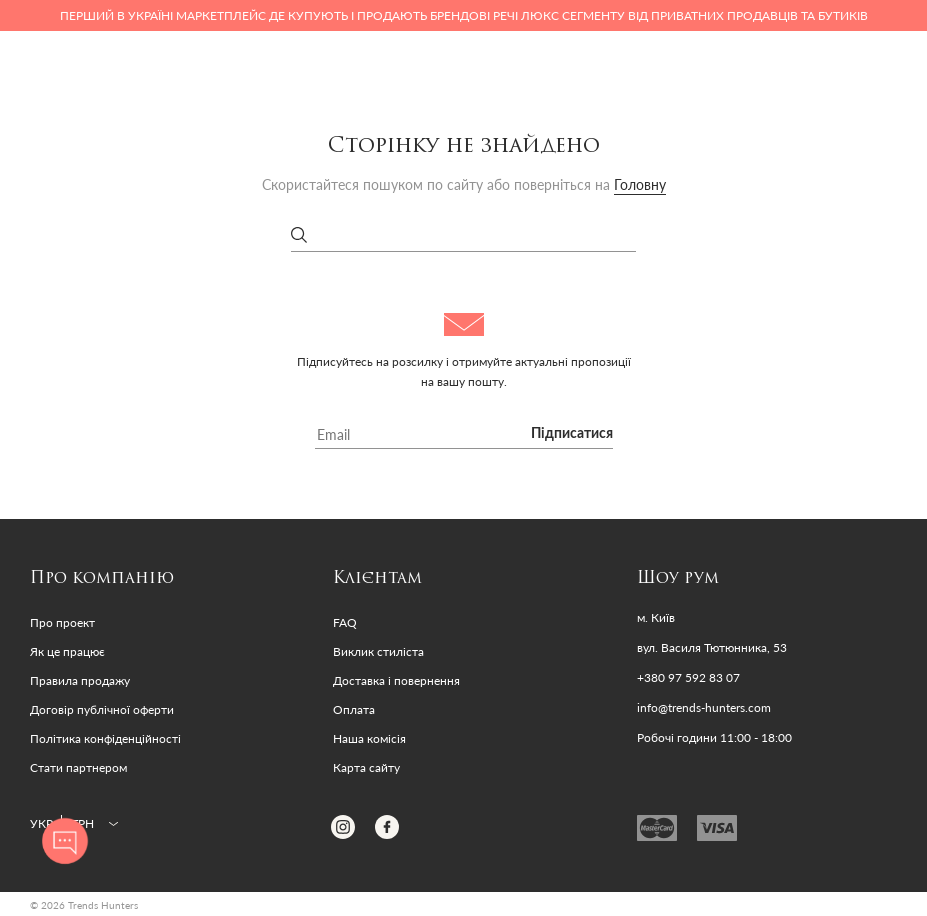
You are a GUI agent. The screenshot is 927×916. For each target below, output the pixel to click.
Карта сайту (366, 767)
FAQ (345, 622)
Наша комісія (369, 738)
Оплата (354, 709)
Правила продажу (80, 680)
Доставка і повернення (396, 680)
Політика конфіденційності (105, 738)
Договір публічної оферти (102, 709)
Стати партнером (78, 767)
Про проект (62, 622)
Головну (640, 184)
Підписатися (572, 434)
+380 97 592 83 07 (688, 678)
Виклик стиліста (378, 651)
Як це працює (67, 651)
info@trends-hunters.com (704, 708)
